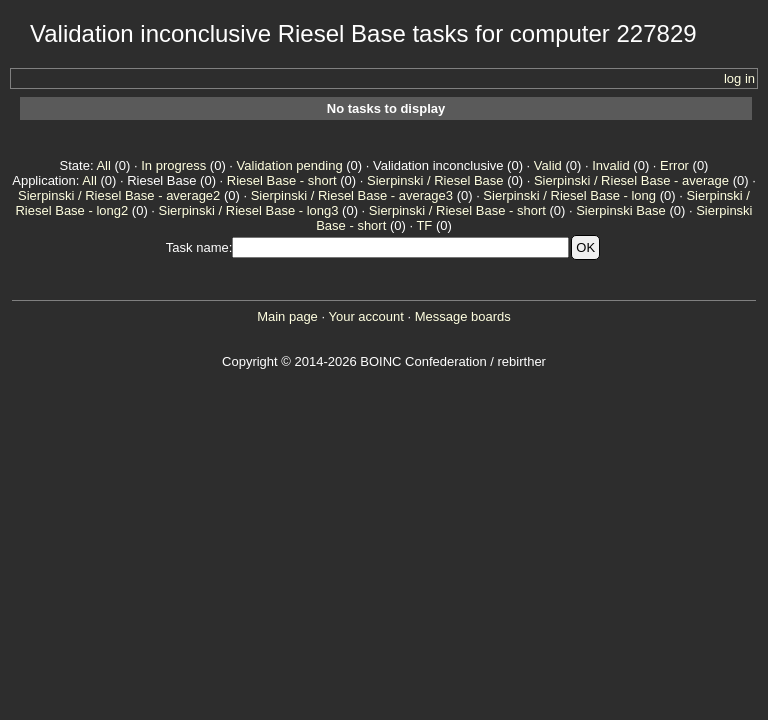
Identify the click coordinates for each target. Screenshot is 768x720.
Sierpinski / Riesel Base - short (457, 210)
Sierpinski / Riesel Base (435, 180)
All (103, 165)
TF (424, 225)
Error (674, 165)
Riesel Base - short (282, 180)
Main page (287, 316)
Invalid (611, 165)
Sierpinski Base (621, 210)
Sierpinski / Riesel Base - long (569, 195)
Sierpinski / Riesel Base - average (631, 180)
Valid (548, 165)
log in (739, 78)
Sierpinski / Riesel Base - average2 (119, 195)
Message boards (463, 316)
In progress (173, 165)
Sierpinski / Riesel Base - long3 (249, 210)
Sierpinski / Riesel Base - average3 (352, 195)
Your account (365, 316)
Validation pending (290, 165)
